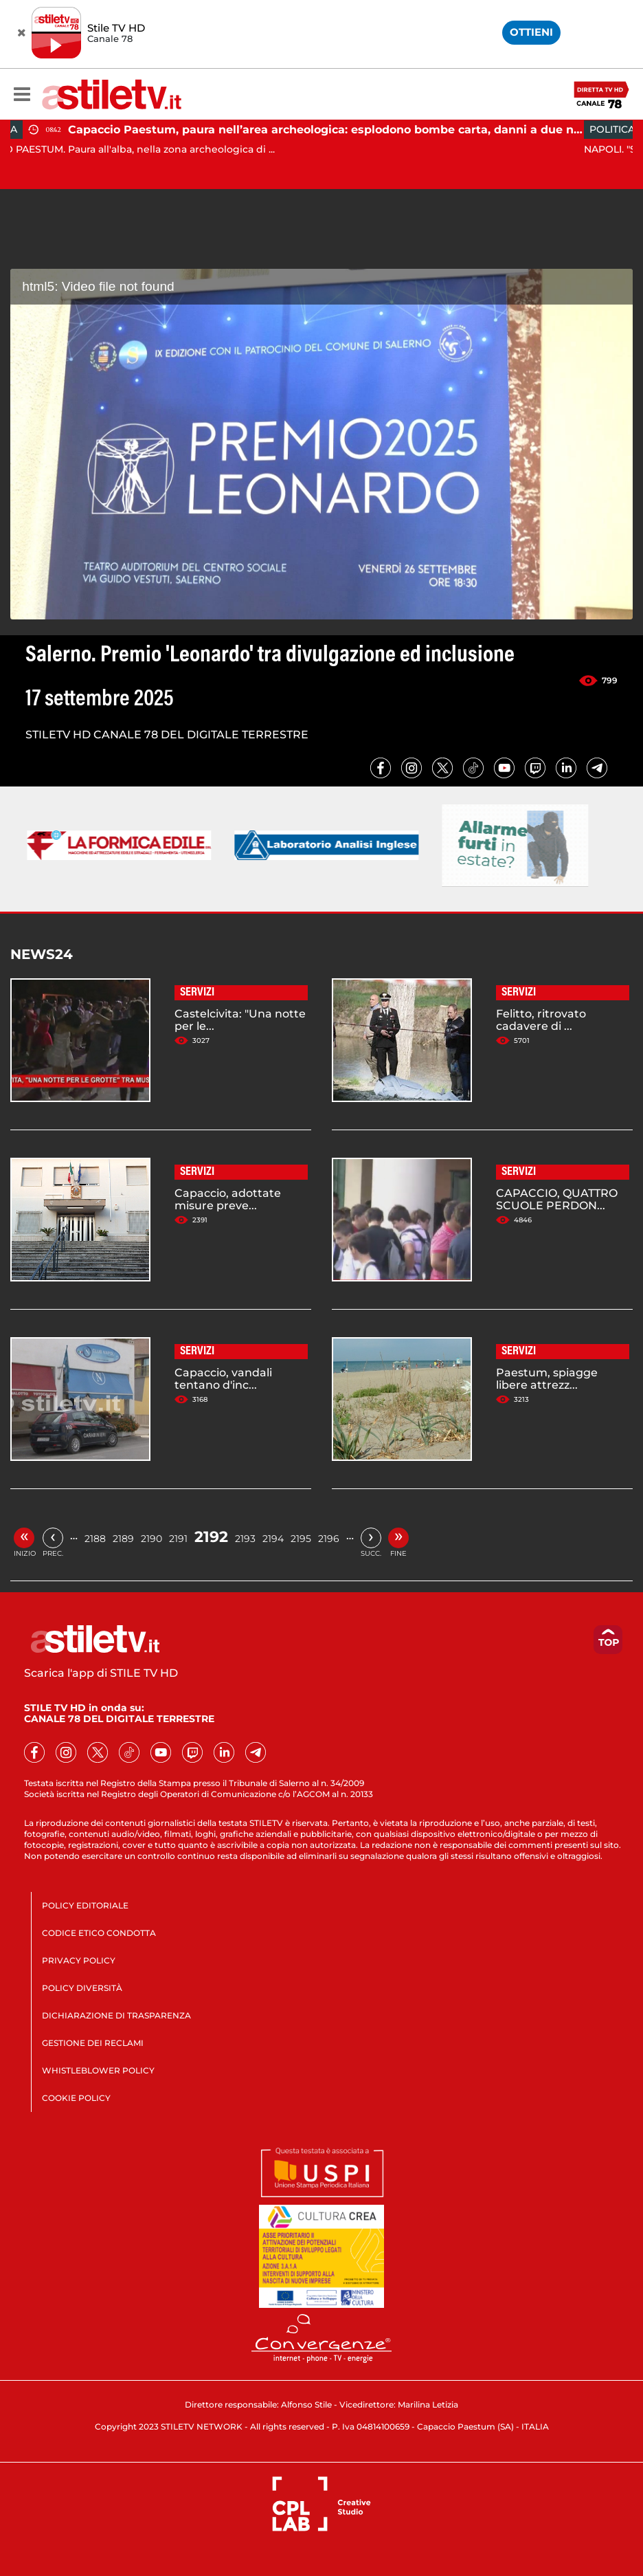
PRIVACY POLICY (78, 1960)
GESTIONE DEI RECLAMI (93, 2043)
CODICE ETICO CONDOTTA (99, 1933)
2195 (301, 1538)
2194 (273, 1538)
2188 (95, 1538)
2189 (123, 1538)
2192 (211, 1537)
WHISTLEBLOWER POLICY (98, 2070)
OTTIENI (531, 31)
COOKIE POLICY (76, 2098)
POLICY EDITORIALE (85, 1905)
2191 (178, 1538)
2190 (151, 1538)
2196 (328, 1538)
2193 (245, 1538)
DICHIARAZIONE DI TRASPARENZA (116, 2015)
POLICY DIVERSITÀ (82, 1988)
